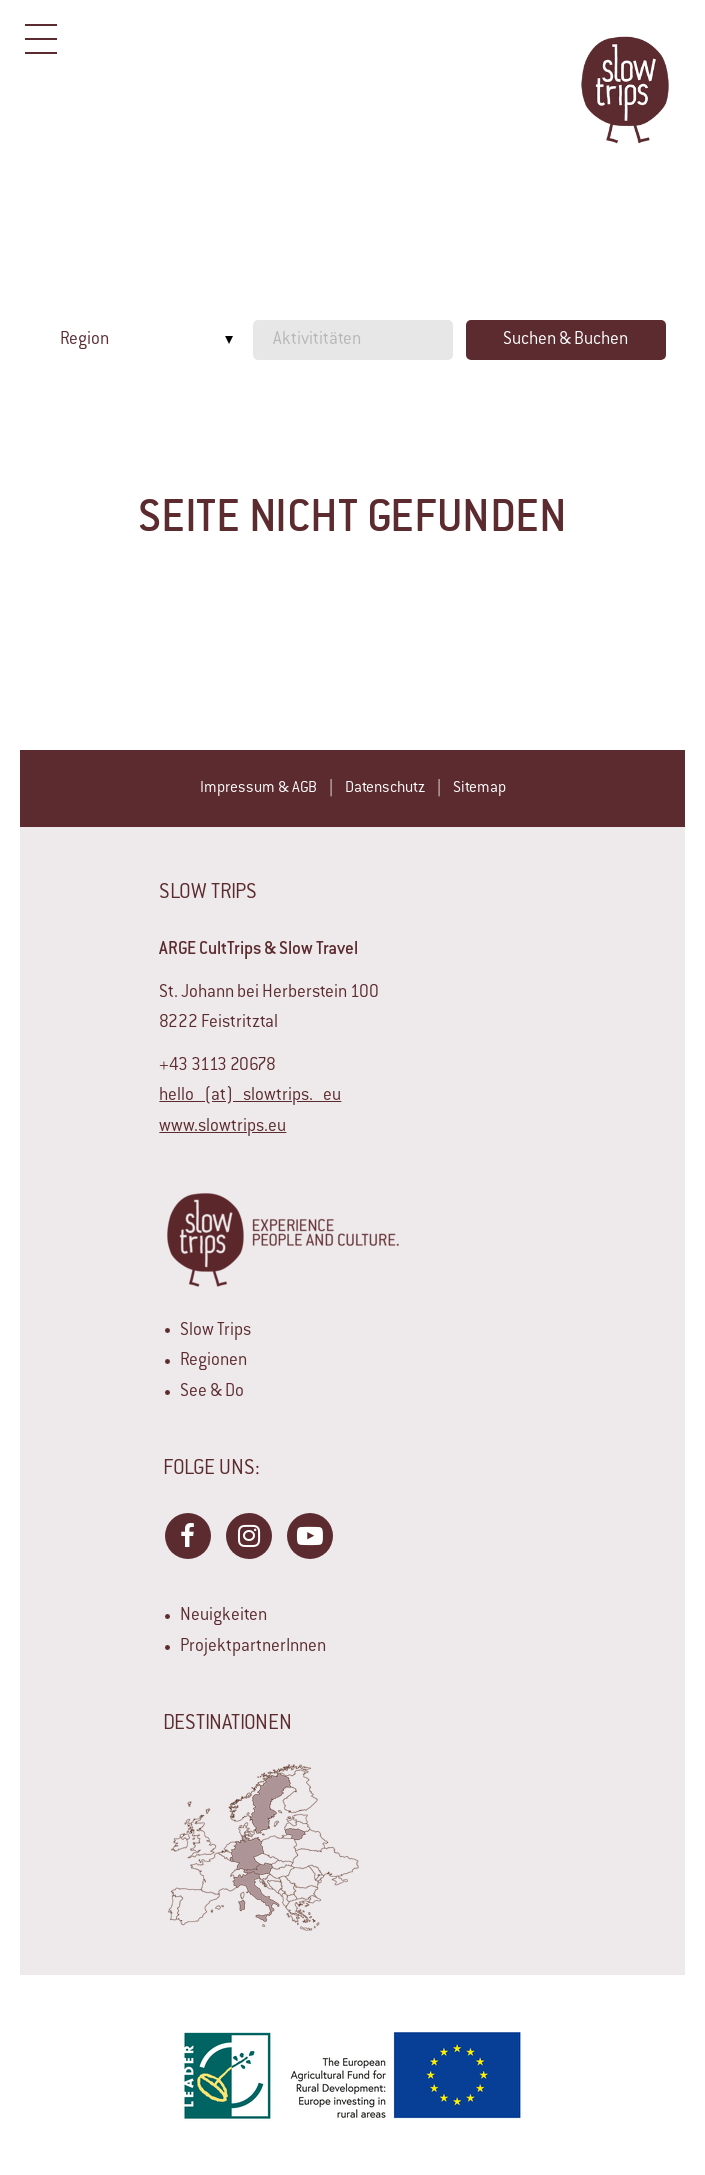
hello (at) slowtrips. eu (250, 1096)
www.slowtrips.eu (222, 1127)
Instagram (248, 1535)
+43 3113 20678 (217, 1066)
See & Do (212, 1392)
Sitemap (479, 788)
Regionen (213, 1361)
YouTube (309, 1535)
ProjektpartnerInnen (253, 1647)
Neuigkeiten (223, 1616)
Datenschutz (385, 788)
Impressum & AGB (258, 788)
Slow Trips (215, 1331)
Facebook (187, 1535)
